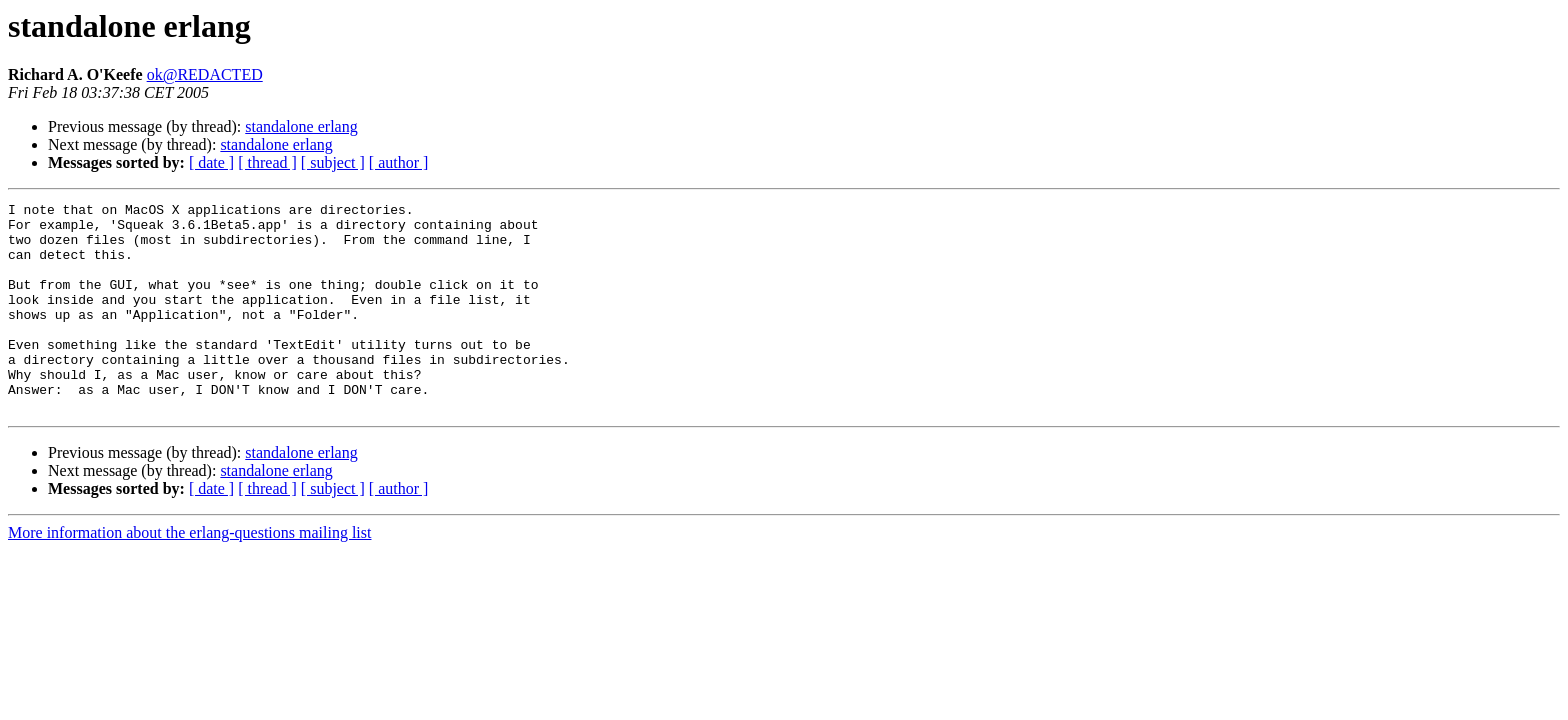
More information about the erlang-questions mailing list (189, 574)
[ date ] (211, 162)
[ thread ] (267, 162)
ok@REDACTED (205, 74)
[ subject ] (333, 162)
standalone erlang (301, 126)
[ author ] (399, 162)
